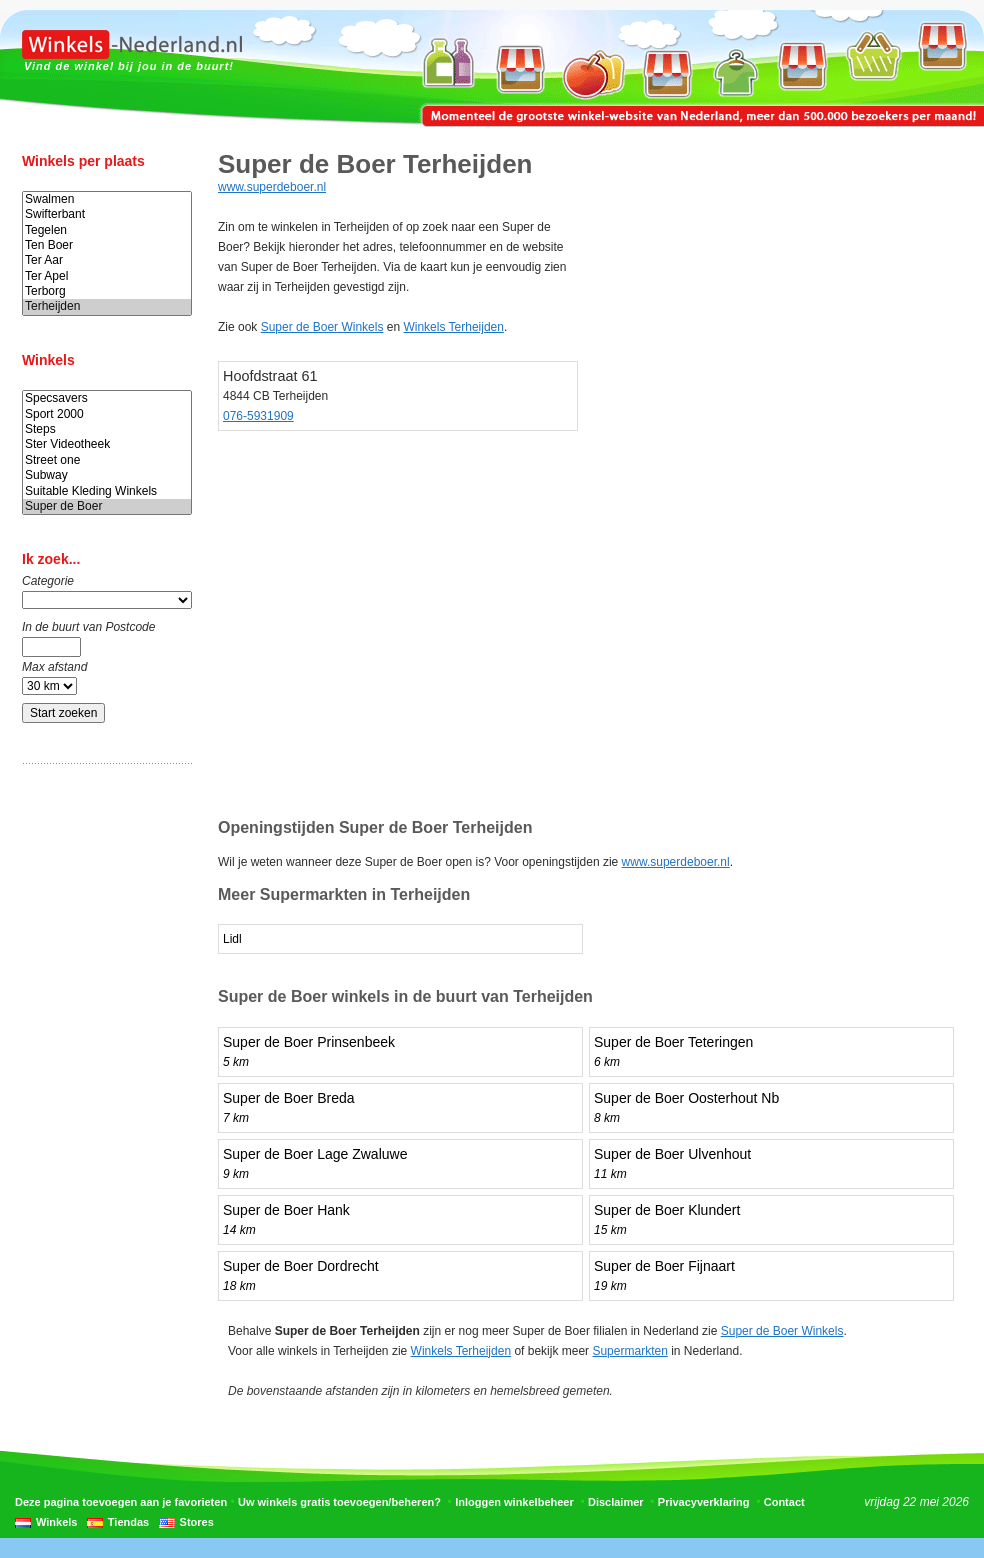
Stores (197, 1522)
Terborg (107, 291)
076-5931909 (258, 416)
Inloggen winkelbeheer (514, 1502)
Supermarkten (629, 1351)
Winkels (56, 1522)
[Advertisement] (102, 1093)
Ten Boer (107, 245)
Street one (107, 460)
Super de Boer (107, 506)
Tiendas (128, 1522)
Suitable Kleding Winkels (107, 491)
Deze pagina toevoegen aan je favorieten (121, 1502)
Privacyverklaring (704, 1502)
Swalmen (107, 199)
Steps (107, 429)
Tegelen (107, 230)
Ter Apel (107, 276)
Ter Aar (107, 260)
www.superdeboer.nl (272, 187)
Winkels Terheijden (453, 327)
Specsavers (107, 398)
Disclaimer (616, 1502)
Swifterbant (107, 214)
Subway (107, 475)
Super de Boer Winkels (322, 327)
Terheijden (107, 306)
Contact (784, 1502)
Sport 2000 (107, 414)
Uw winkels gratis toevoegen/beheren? (339, 1502)
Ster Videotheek (107, 444)
